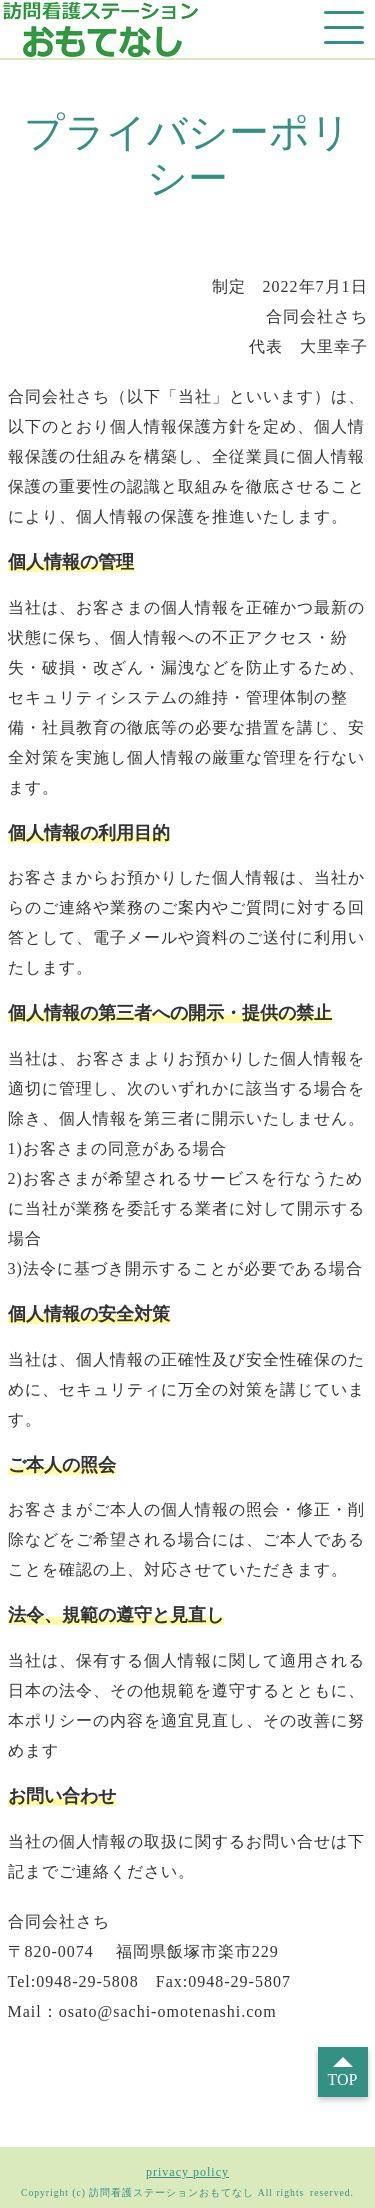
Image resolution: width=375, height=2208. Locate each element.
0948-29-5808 (87, 1981)
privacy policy (187, 2172)
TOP (343, 2079)
